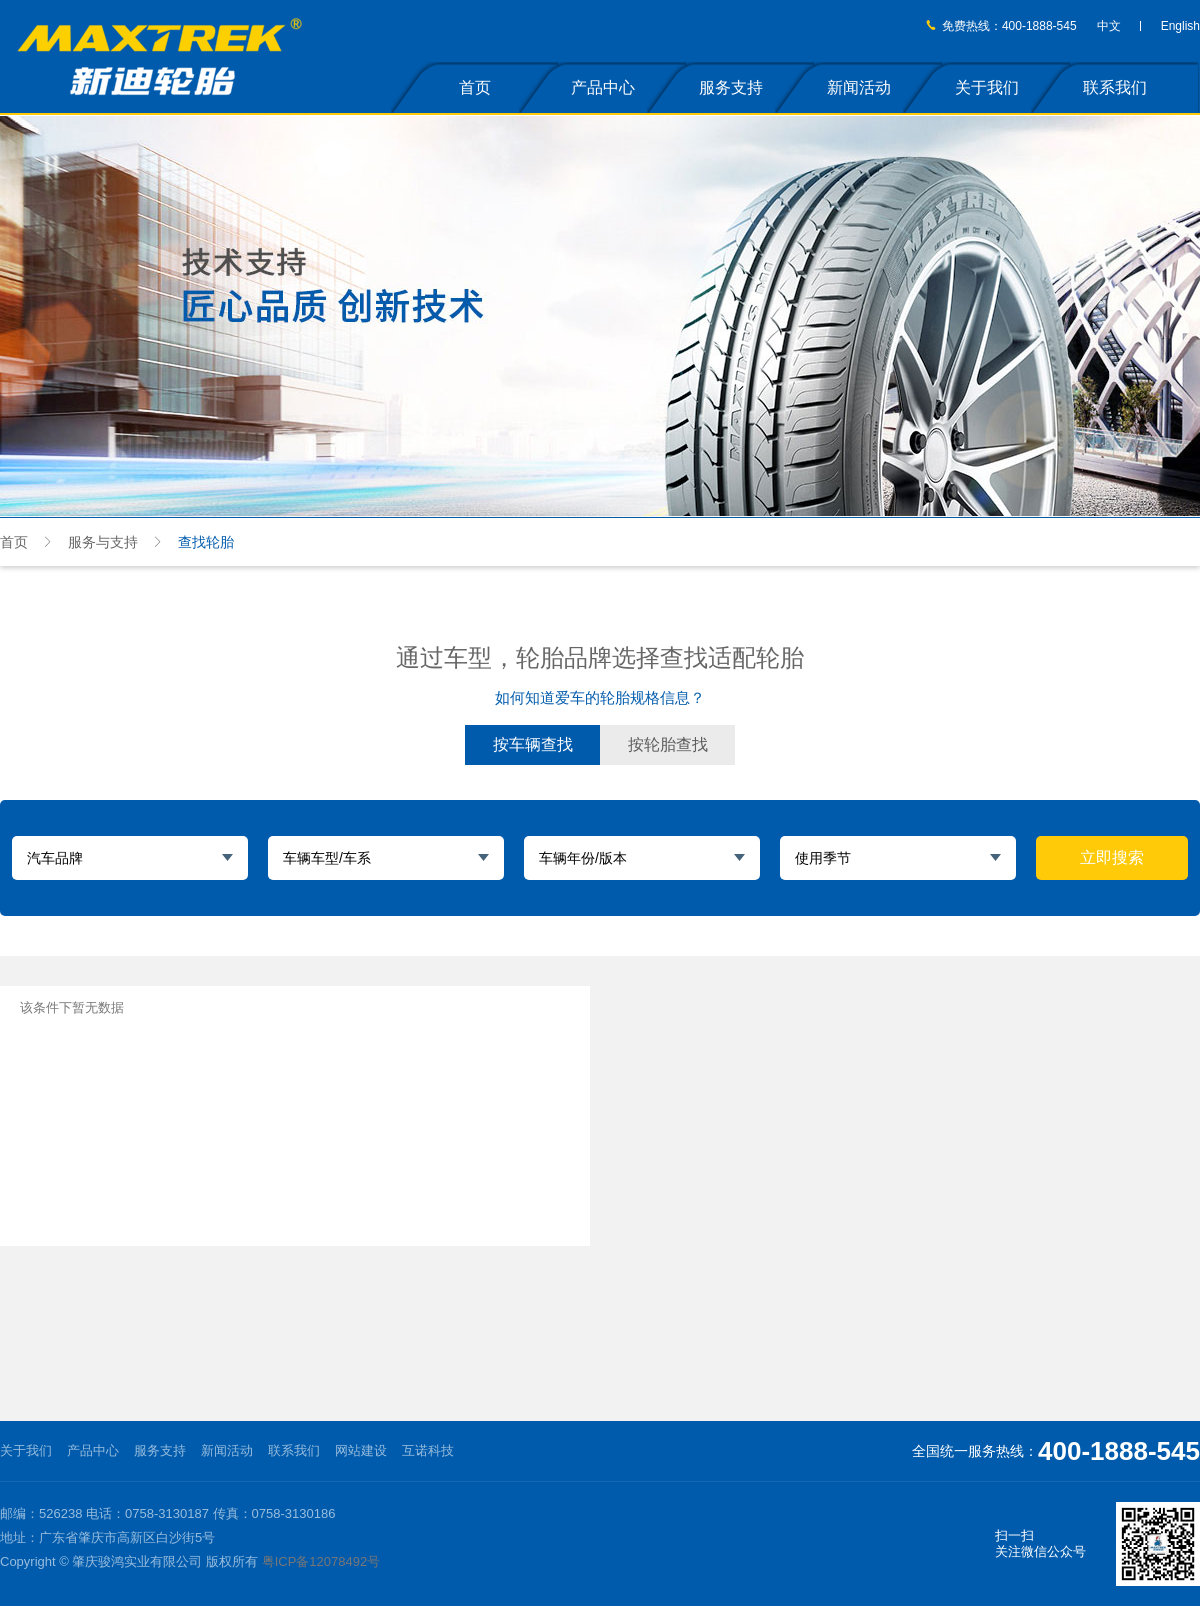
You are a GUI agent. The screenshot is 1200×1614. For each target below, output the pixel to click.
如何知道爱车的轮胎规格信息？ (600, 697)
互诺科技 (428, 1450)
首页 (475, 87)
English (1180, 26)
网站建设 (361, 1450)
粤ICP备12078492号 (321, 1561)
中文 (1109, 26)
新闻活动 (859, 87)
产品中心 (603, 87)
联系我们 (1115, 87)
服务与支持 (103, 542)
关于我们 (987, 87)
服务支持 (731, 87)
